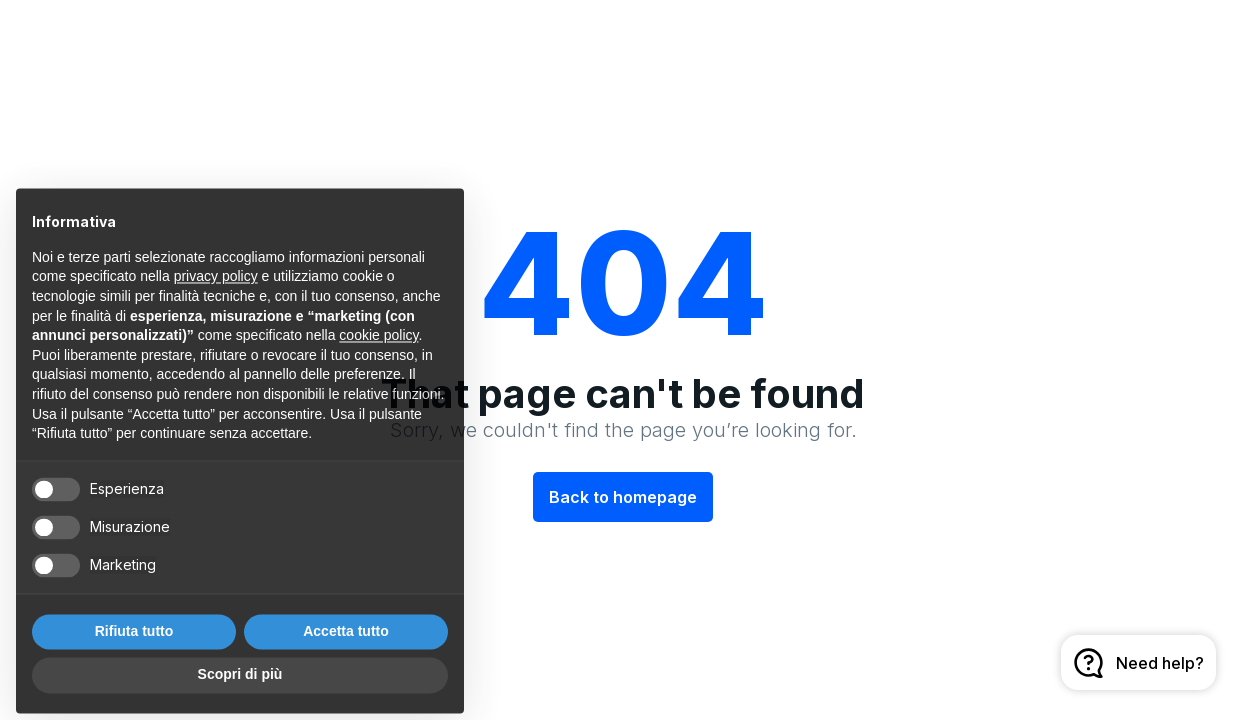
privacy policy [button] (216, 296)
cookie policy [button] (378, 355)
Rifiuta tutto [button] (134, 650)
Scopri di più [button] (240, 694)
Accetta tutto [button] (346, 650)
